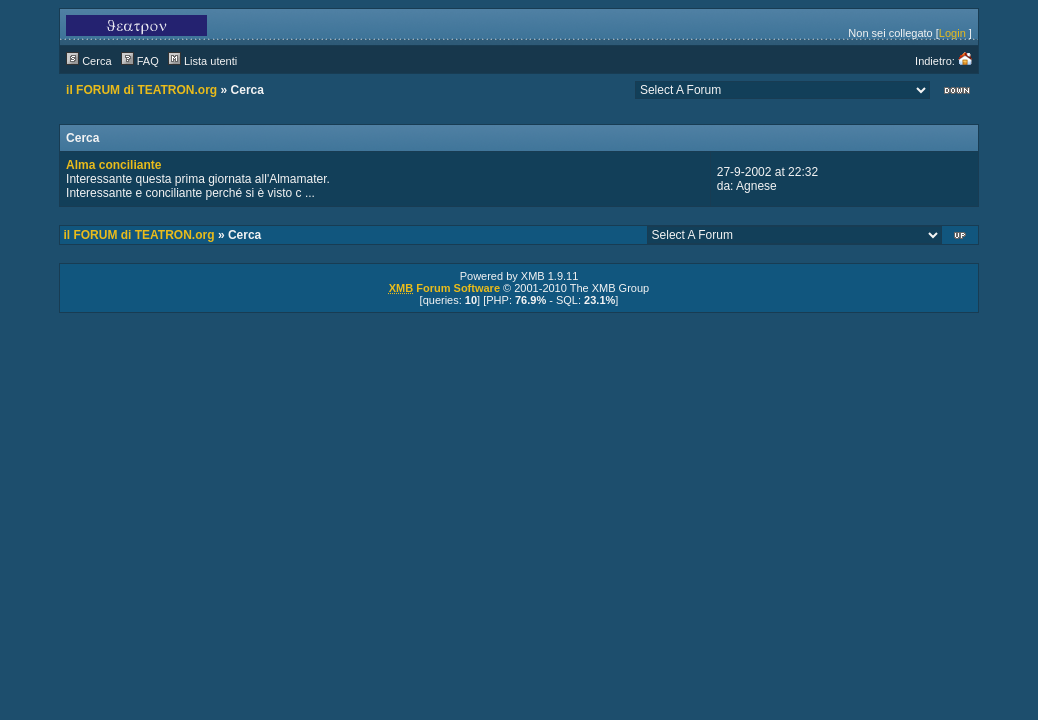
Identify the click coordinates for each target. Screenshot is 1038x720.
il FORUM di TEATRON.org (141, 90)
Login (952, 33)
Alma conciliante (113, 165)
